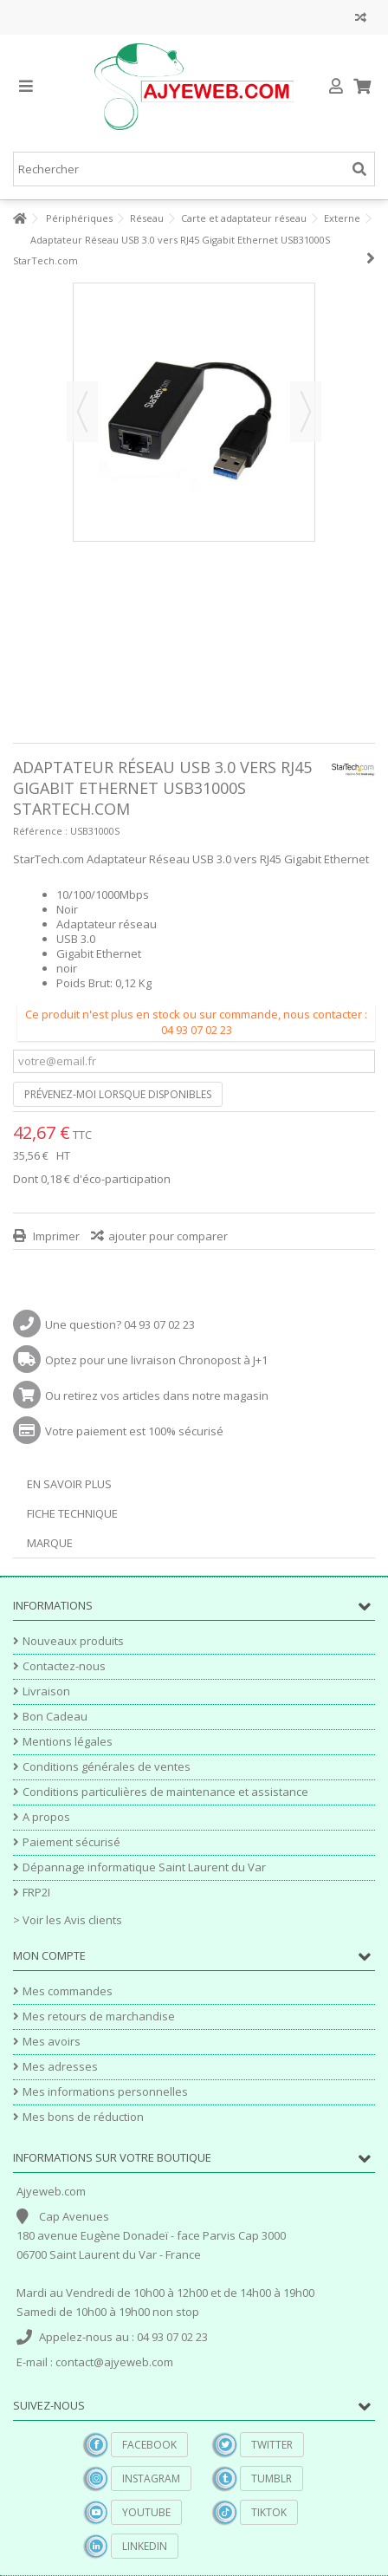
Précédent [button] (82, 411)
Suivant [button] (305, 411)
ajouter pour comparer (168, 1236)
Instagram (151, 2478)
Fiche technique (72, 1513)
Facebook (149, 2444)
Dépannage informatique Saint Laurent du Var (144, 1867)
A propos (46, 1817)
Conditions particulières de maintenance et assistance (165, 1792)
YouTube (146, 2512)
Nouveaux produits (73, 1641)
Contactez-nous (64, 1666)
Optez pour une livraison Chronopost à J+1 (156, 1360)
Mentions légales (68, 1741)
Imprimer (55, 1236)
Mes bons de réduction (83, 2117)
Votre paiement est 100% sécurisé (134, 1431)
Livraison (46, 1691)
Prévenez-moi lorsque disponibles (117, 1094)
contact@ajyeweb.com (114, 2362)
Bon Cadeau (55, 1716)
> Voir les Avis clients (67, 1920)
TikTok (269, 2512)
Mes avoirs (52, 2041)
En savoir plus (69, 1484)
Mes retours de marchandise (99, 2016)
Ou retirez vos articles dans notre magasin (156, 1395)
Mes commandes (68, 1991)
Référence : (40, 830)
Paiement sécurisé (71, 1842)
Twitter (272, 2444)
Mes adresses (60, 2066)
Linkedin (144, 2546)
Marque (50, 1543)
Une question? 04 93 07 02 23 (120, 1324)
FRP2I (36, 1892)
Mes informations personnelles (105, 2092)
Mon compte (49, 1955)
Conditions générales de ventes (107, 1767)
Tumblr (271, 2478)
